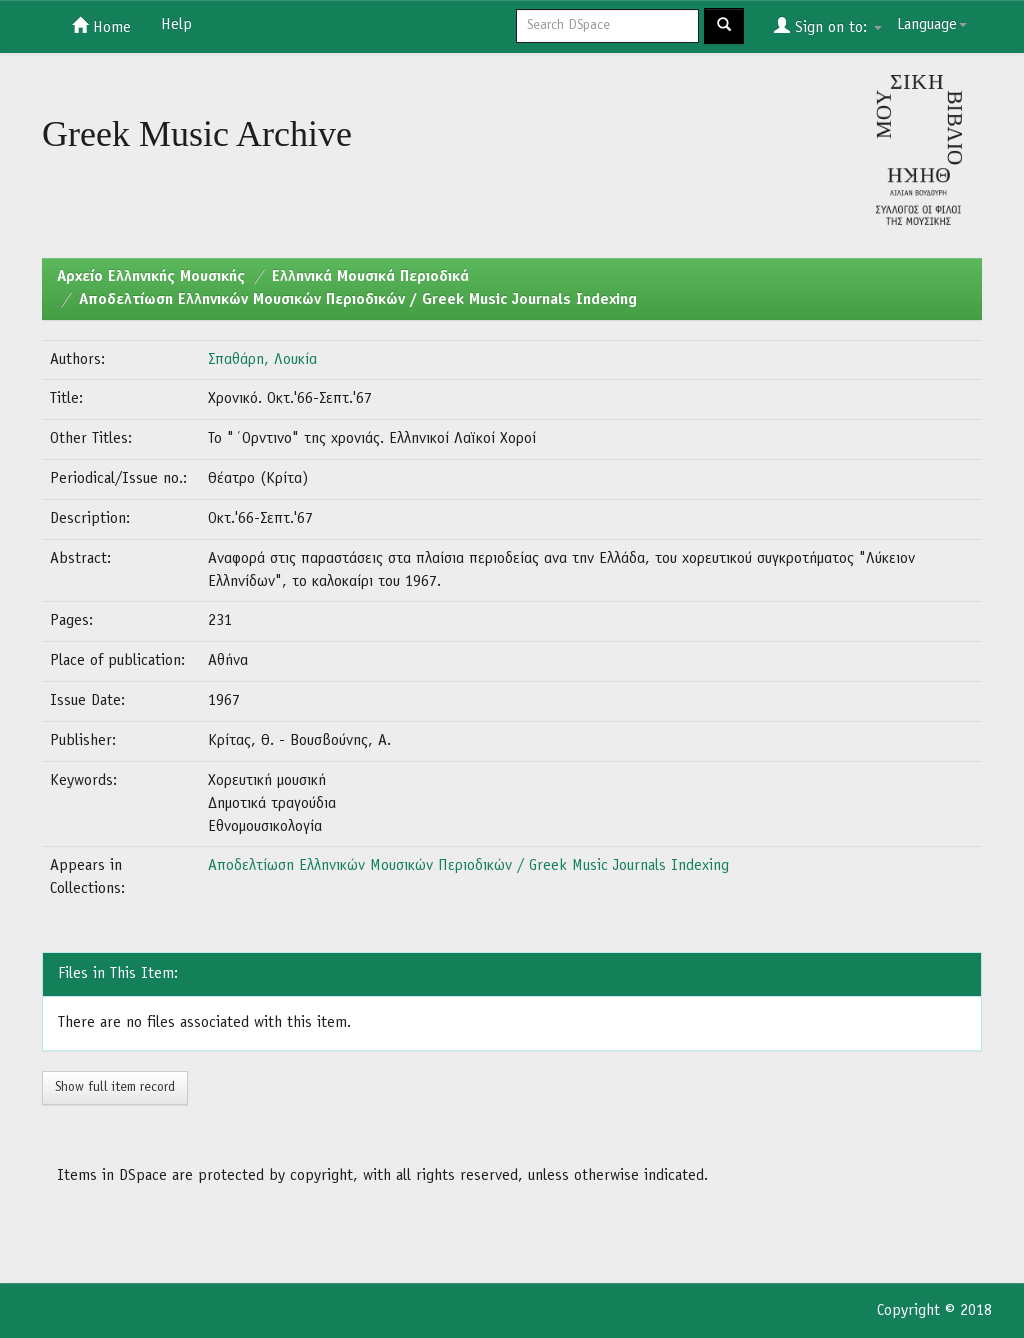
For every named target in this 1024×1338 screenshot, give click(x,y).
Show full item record (115, 1087)
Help (176, 25)
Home (101, 26)
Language (932, 25)
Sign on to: (828, 26)
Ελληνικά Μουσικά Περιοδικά (370, 277)
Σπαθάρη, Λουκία (262, 360)
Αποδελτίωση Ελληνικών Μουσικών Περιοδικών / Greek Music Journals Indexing (358, 300)
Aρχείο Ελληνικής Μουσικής (151, 277)
